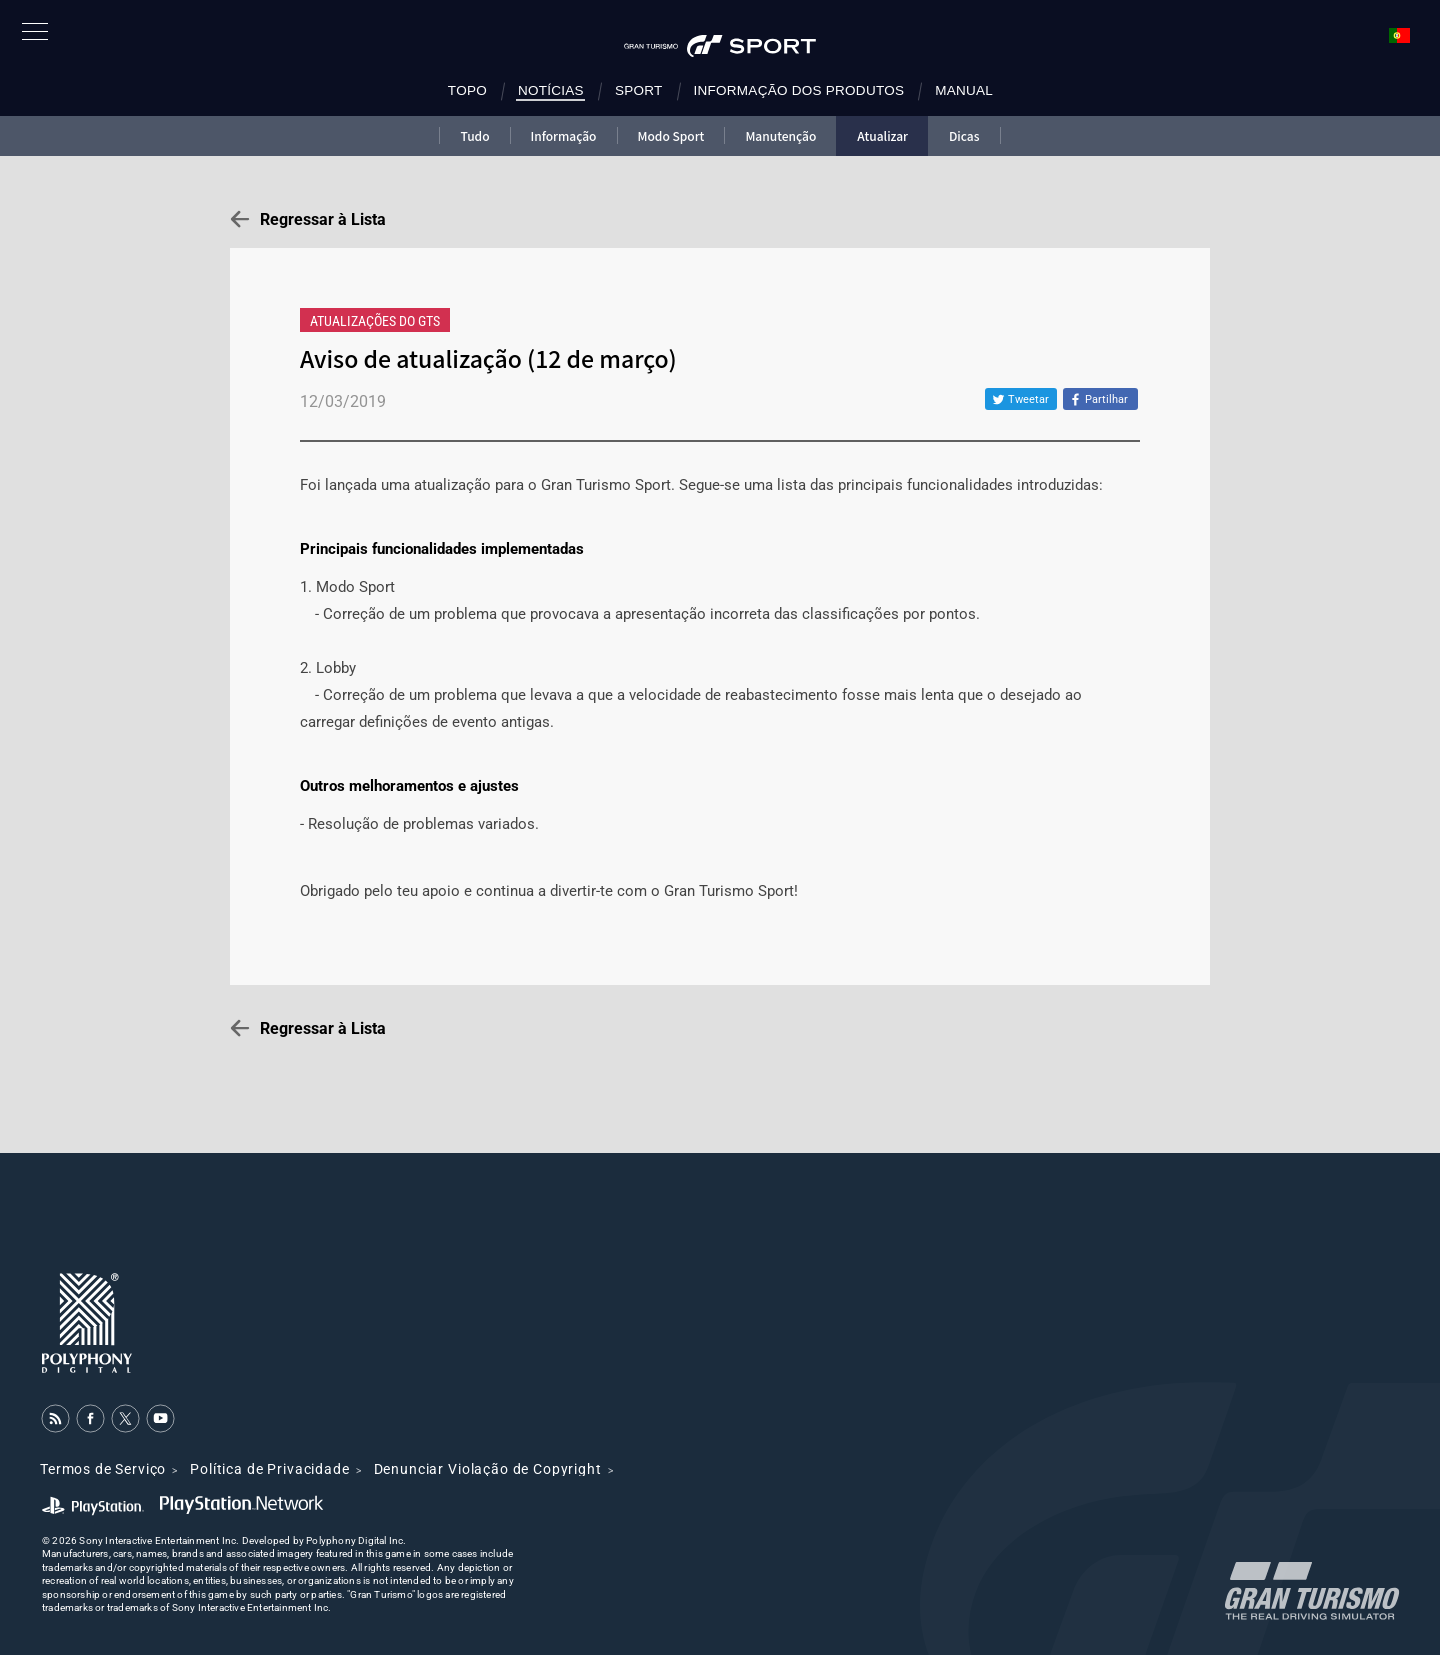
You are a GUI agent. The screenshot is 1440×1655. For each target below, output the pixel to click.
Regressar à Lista (323, 219)
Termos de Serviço (103, 1469)
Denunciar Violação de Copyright (488, 1469)
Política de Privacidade (269, 1469)
